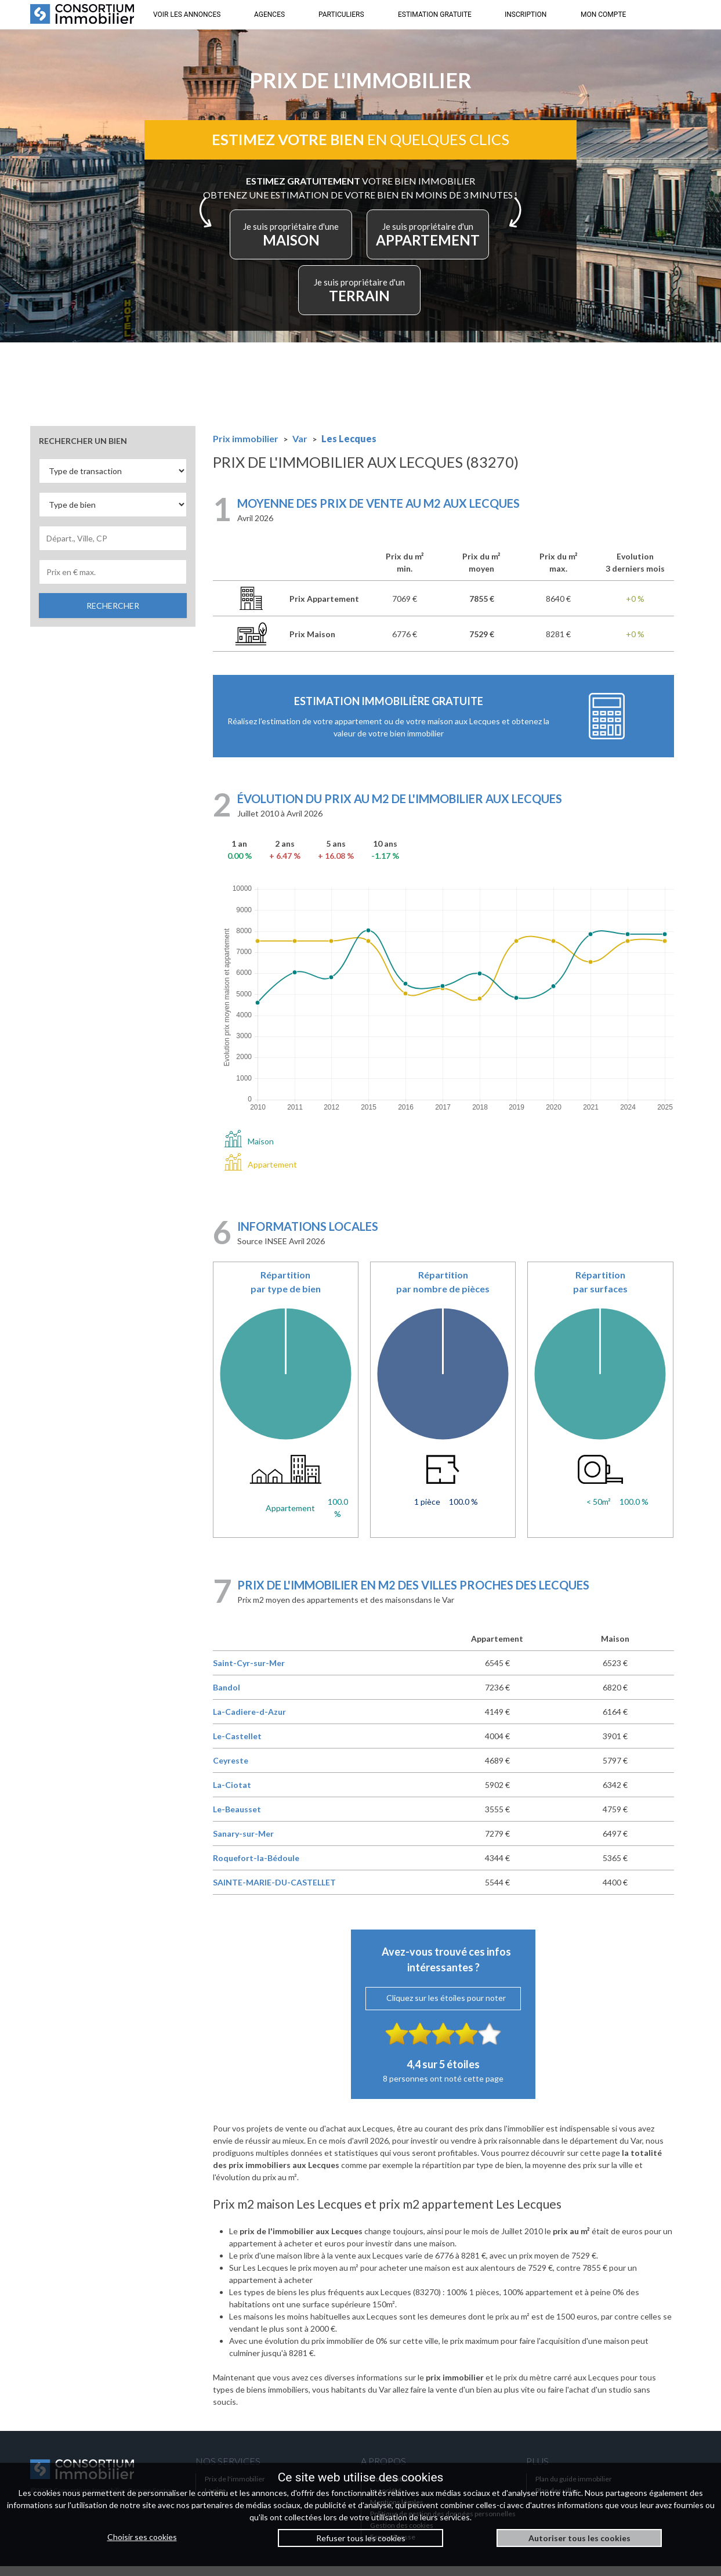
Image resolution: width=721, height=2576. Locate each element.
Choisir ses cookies (142, 2537)
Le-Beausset (237, 1819)
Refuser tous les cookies (360, 2538)
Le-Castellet (237, 1746)
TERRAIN (417, 297)
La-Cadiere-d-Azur (249, 1721)
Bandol (226, 1697)
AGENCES (269, 14)
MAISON (357, 241)
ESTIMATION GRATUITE (435, 14)
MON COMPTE (603, 14)
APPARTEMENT (309, 297)
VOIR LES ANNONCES (186, 14)
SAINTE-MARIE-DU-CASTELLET (274, 1892)
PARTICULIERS (341, 14)
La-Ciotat (232, 1795)
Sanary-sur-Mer (243, 1843)
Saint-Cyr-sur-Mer (249, 1673)
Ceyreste (230, 1770)
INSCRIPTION (525, 14)
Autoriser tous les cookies (579, 2538)
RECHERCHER (112, 615)
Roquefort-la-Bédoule (256, 1868)
